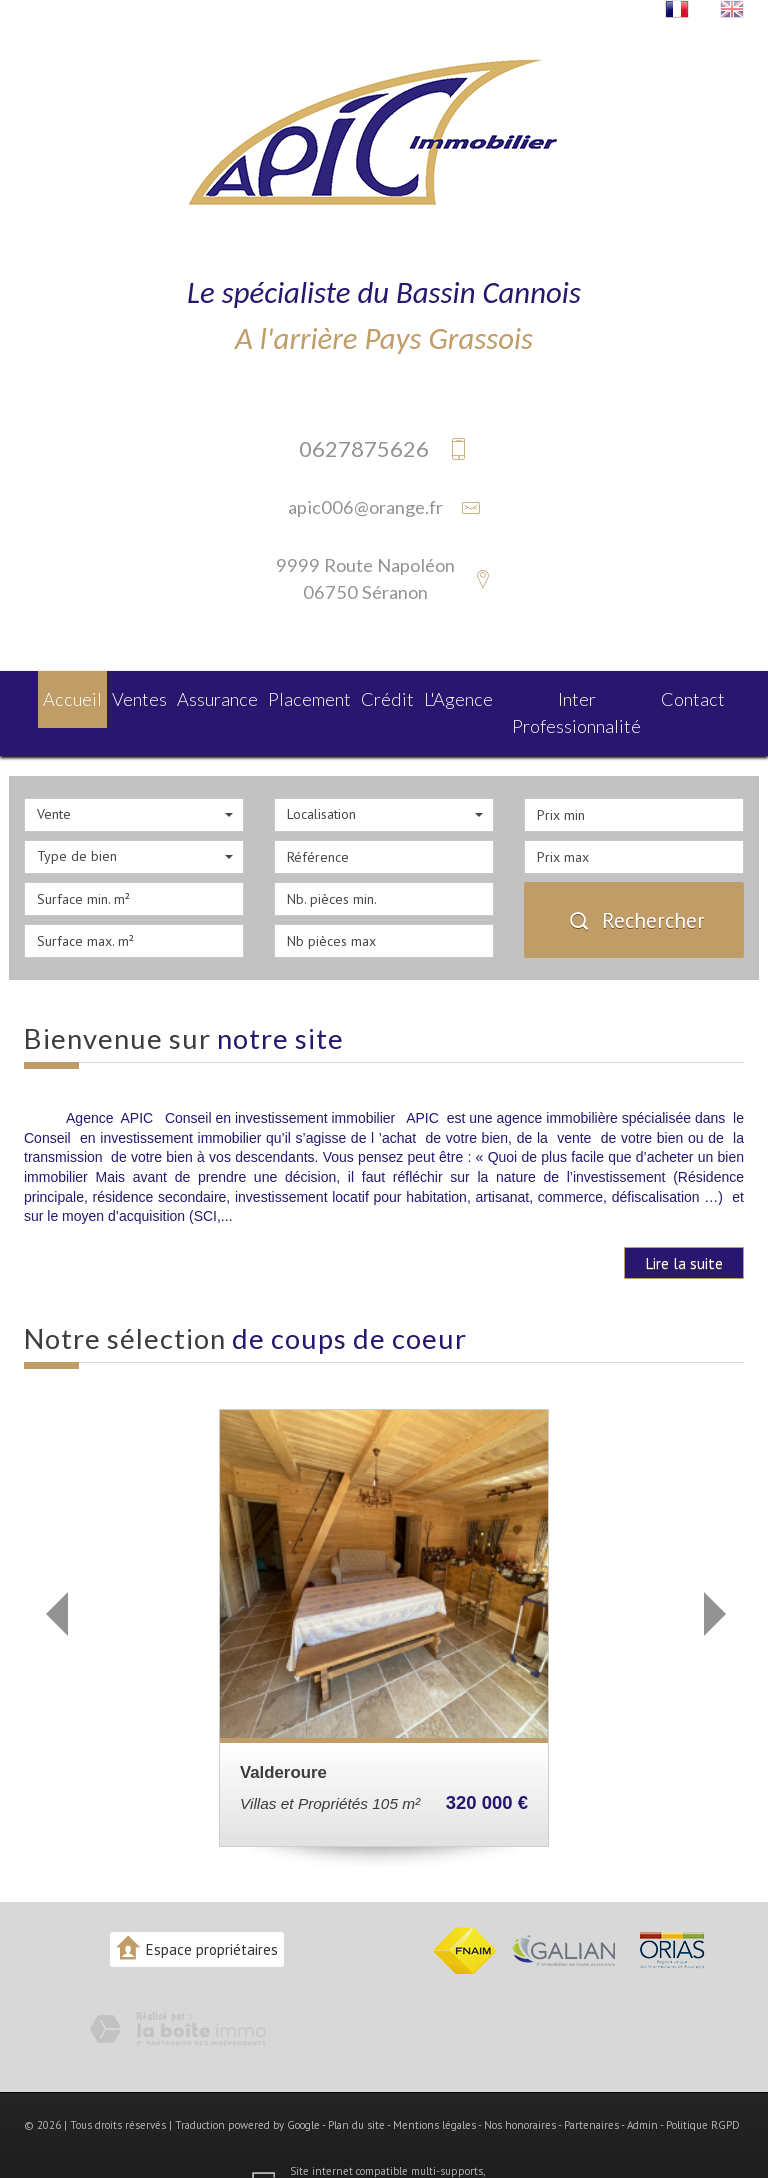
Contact (704, 696)
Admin (642, 2092)
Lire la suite (684, 1229)
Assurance (215, 696)
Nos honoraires (520, 2092)
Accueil (60, 696)
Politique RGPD (703, 2092)
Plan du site (356, 2092)
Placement (309, 696)
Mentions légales (434, 2092)
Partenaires (591, 2092)
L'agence (462, 696)
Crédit (388, 696)
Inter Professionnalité (583, 696)
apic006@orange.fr (365, 507)
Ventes (132, 696)
